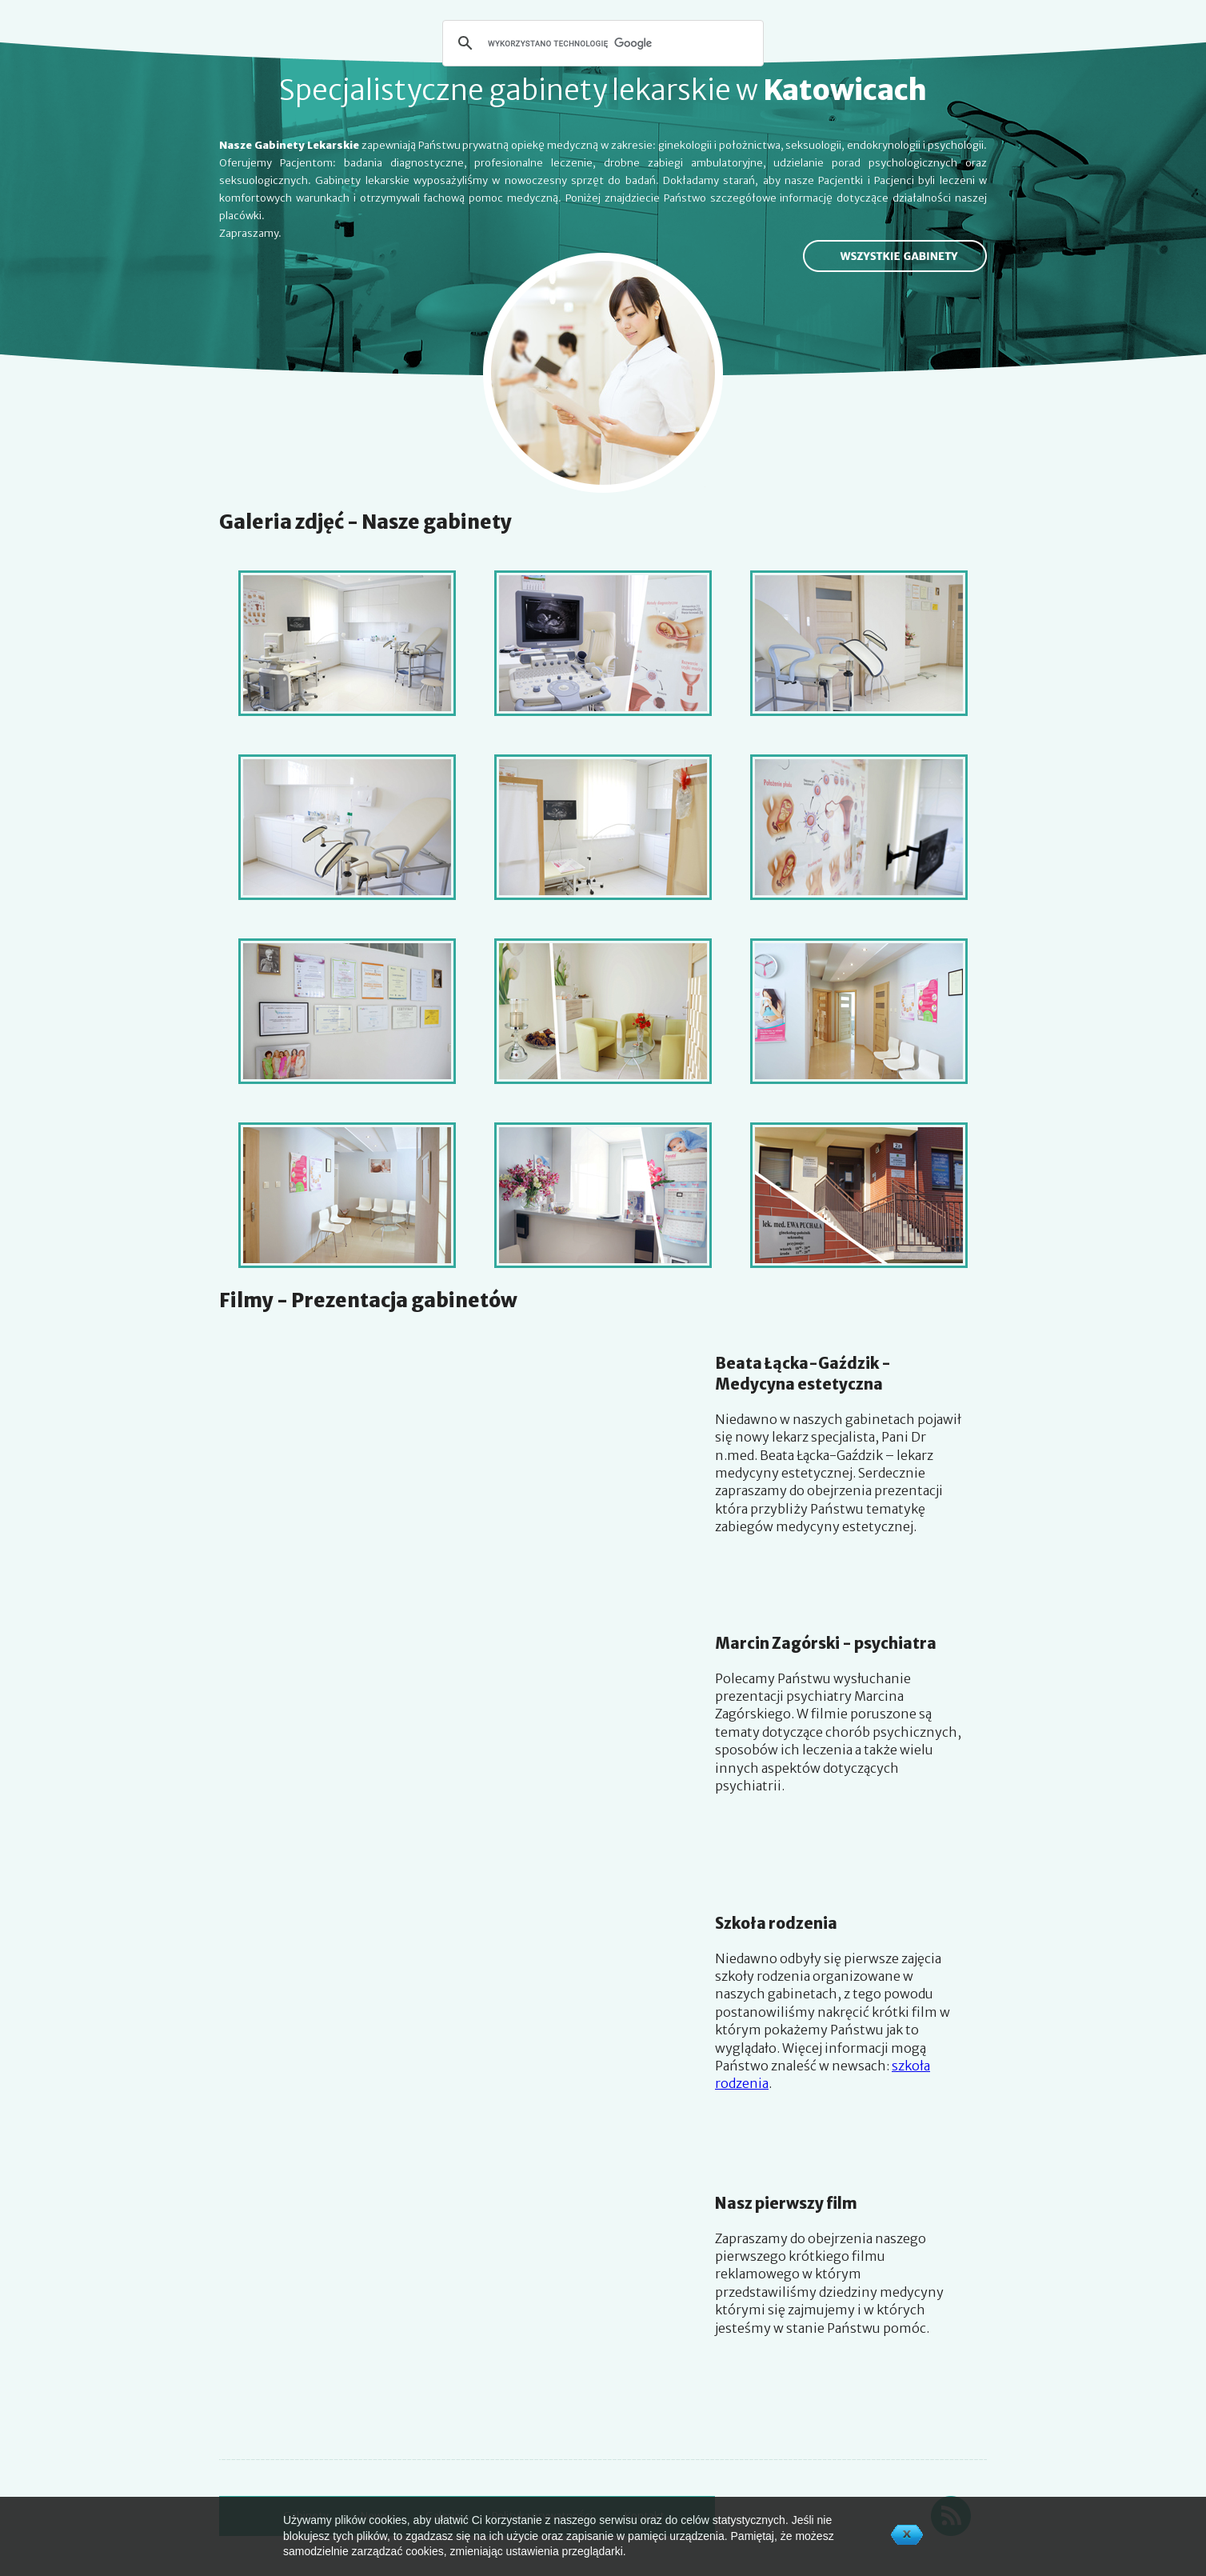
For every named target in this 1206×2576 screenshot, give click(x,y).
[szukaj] (600, 43)
